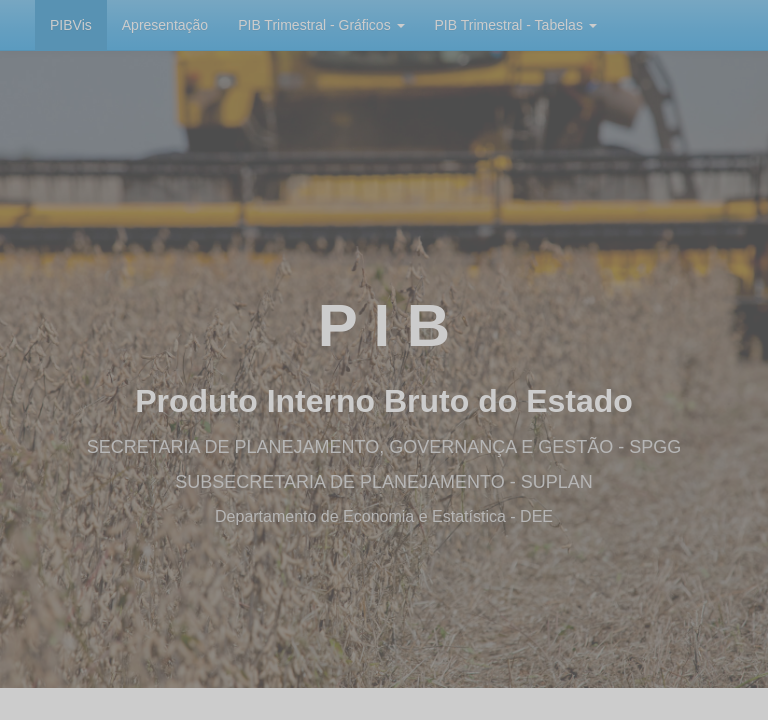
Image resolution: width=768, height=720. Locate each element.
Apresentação (165, 25)
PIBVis (71, 25)
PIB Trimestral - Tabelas (516, 25)
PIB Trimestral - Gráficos (321, 25)
